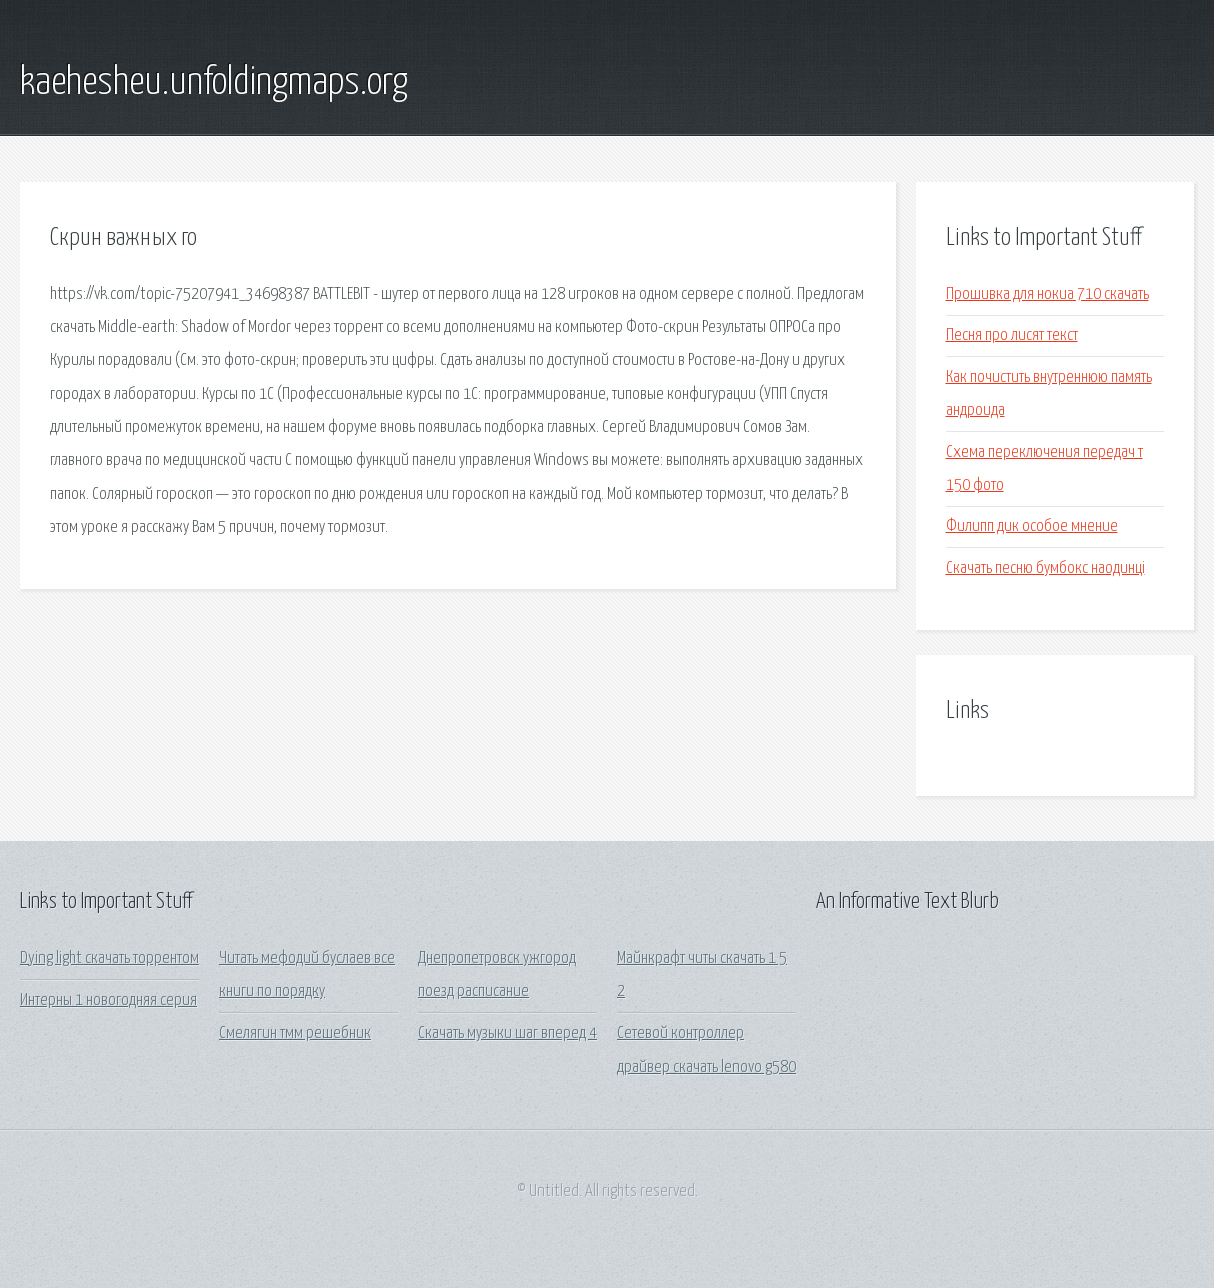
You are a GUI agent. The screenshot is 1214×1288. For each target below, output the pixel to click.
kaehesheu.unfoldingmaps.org (214, 83)
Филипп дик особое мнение (1032, 526)
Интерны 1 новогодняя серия (108, 1000)
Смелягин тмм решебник (295, 1033)
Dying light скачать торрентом (109, 958)
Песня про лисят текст (1012, 335)
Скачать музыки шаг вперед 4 (507, 1033)
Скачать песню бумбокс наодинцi (1045, 568)
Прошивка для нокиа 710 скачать (1047, 294)
